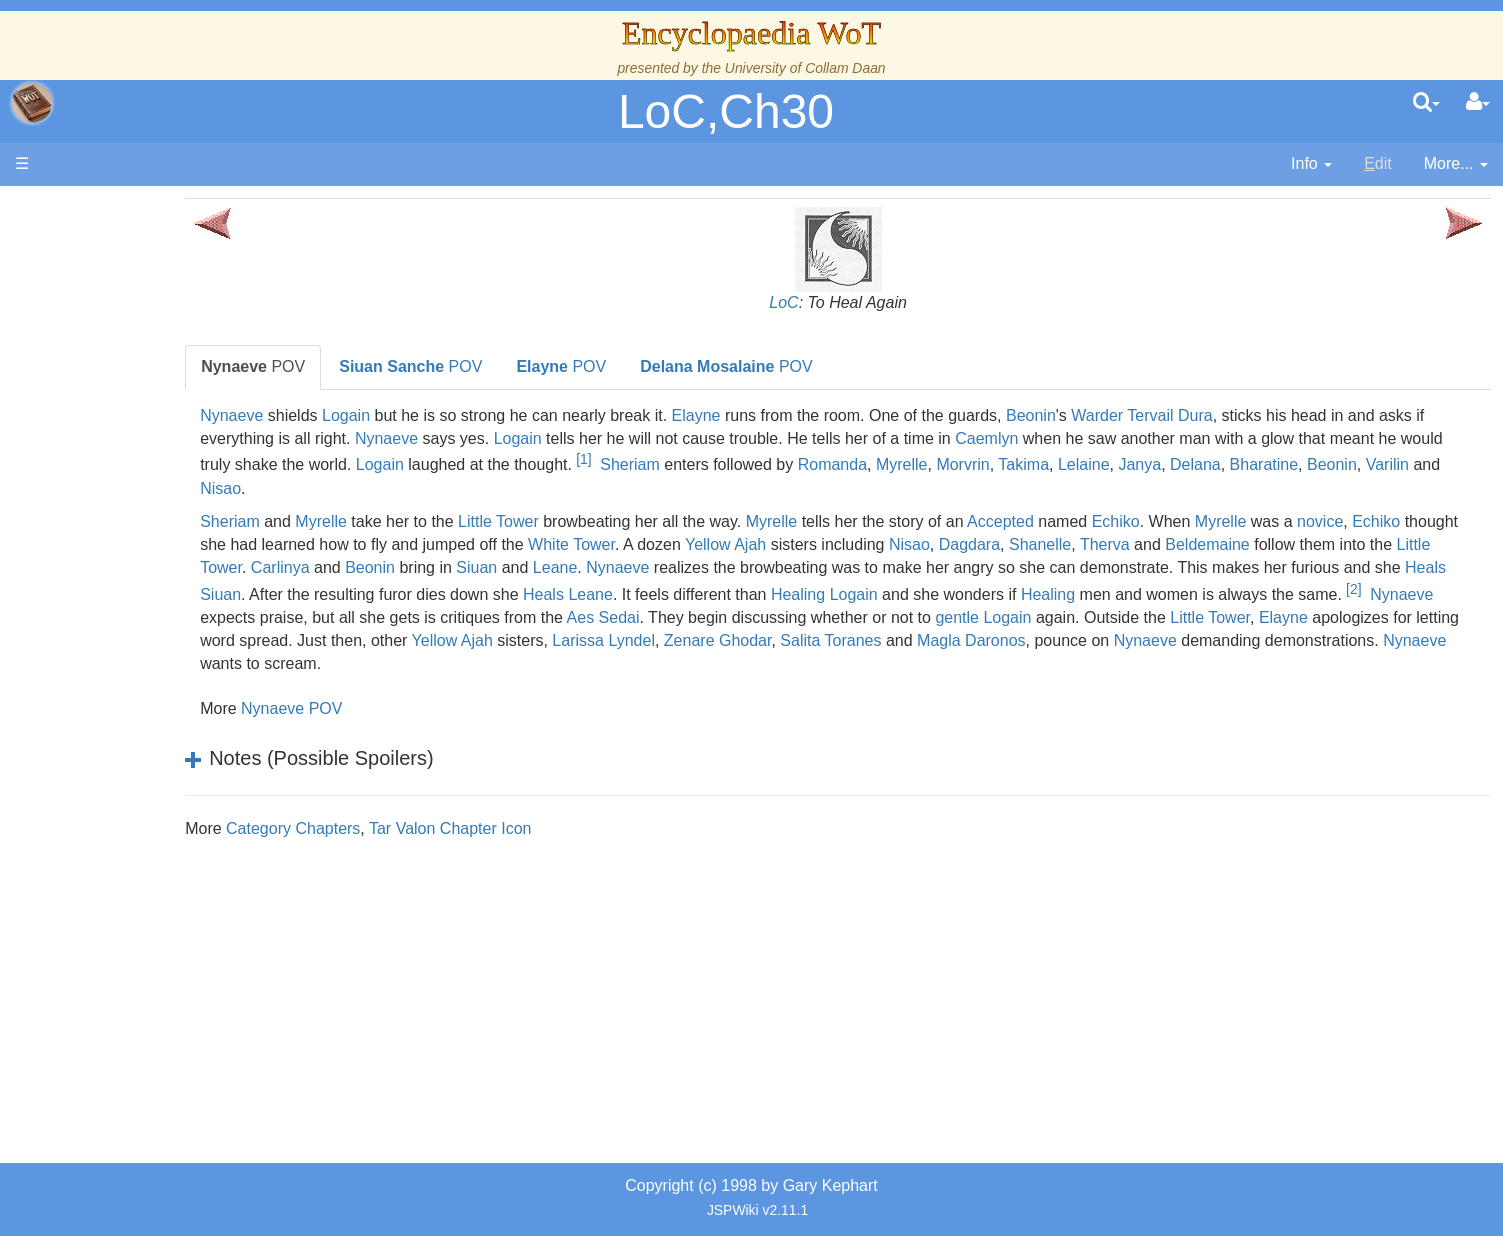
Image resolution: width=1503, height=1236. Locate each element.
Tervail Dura (1322, 415)
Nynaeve (383, 415)
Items (114, 699)
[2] (823, 612)
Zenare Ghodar (518, 663)
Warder (1250, 415)
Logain (498, 415)
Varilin (681, 488)
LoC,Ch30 (726, 111)
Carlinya (733, 567)
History (120, 402)
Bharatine (558, 488)
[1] (1003, 459)
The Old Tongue (152, 539)
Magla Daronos (771, 663)
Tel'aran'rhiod (142, 767)
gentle (578, 640)
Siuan (929, 567)
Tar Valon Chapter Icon (602, 828)
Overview (168, 493)
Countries (169, 516)
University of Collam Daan (805, 68)
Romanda (1252, 465)
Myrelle (1322, 465)
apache (32, 103)
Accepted (1152, 521)
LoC (859, 302)
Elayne (848, 415)
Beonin (1183, 415)
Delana (490, 488)
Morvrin (1382, 465)
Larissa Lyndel (403, 663)
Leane (1008, 567)
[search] (1426, 103)
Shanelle (1358, 544)
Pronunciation (144, 836)
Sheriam (1050, 465)
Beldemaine (426, 567)
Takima (1443, 465)
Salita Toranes (630, 663)
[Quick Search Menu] (1426, 103)
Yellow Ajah (1043, 544)
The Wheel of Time (162, 356)
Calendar (127, 425)
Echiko (1268, 521)
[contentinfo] (1311, 164)
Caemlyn (1276, 438)
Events (119, 447)
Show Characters (156, 607)
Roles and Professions (175, 653)
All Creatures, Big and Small (195, 676)
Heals (758, 590)
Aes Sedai (1311, 617)
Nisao (759, 488)
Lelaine (378, 488)
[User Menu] (1478, 103)
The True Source (154, 379)
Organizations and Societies (194, 630)
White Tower (889, 544)
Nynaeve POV (443, 708)
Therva (1423, 544)
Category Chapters (445, 828)
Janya (434, 488)
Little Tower (650, 521)
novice (375, 544)
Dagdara (1286, 544)
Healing (1381, 590)
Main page (92, 208)
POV (405, 366)
